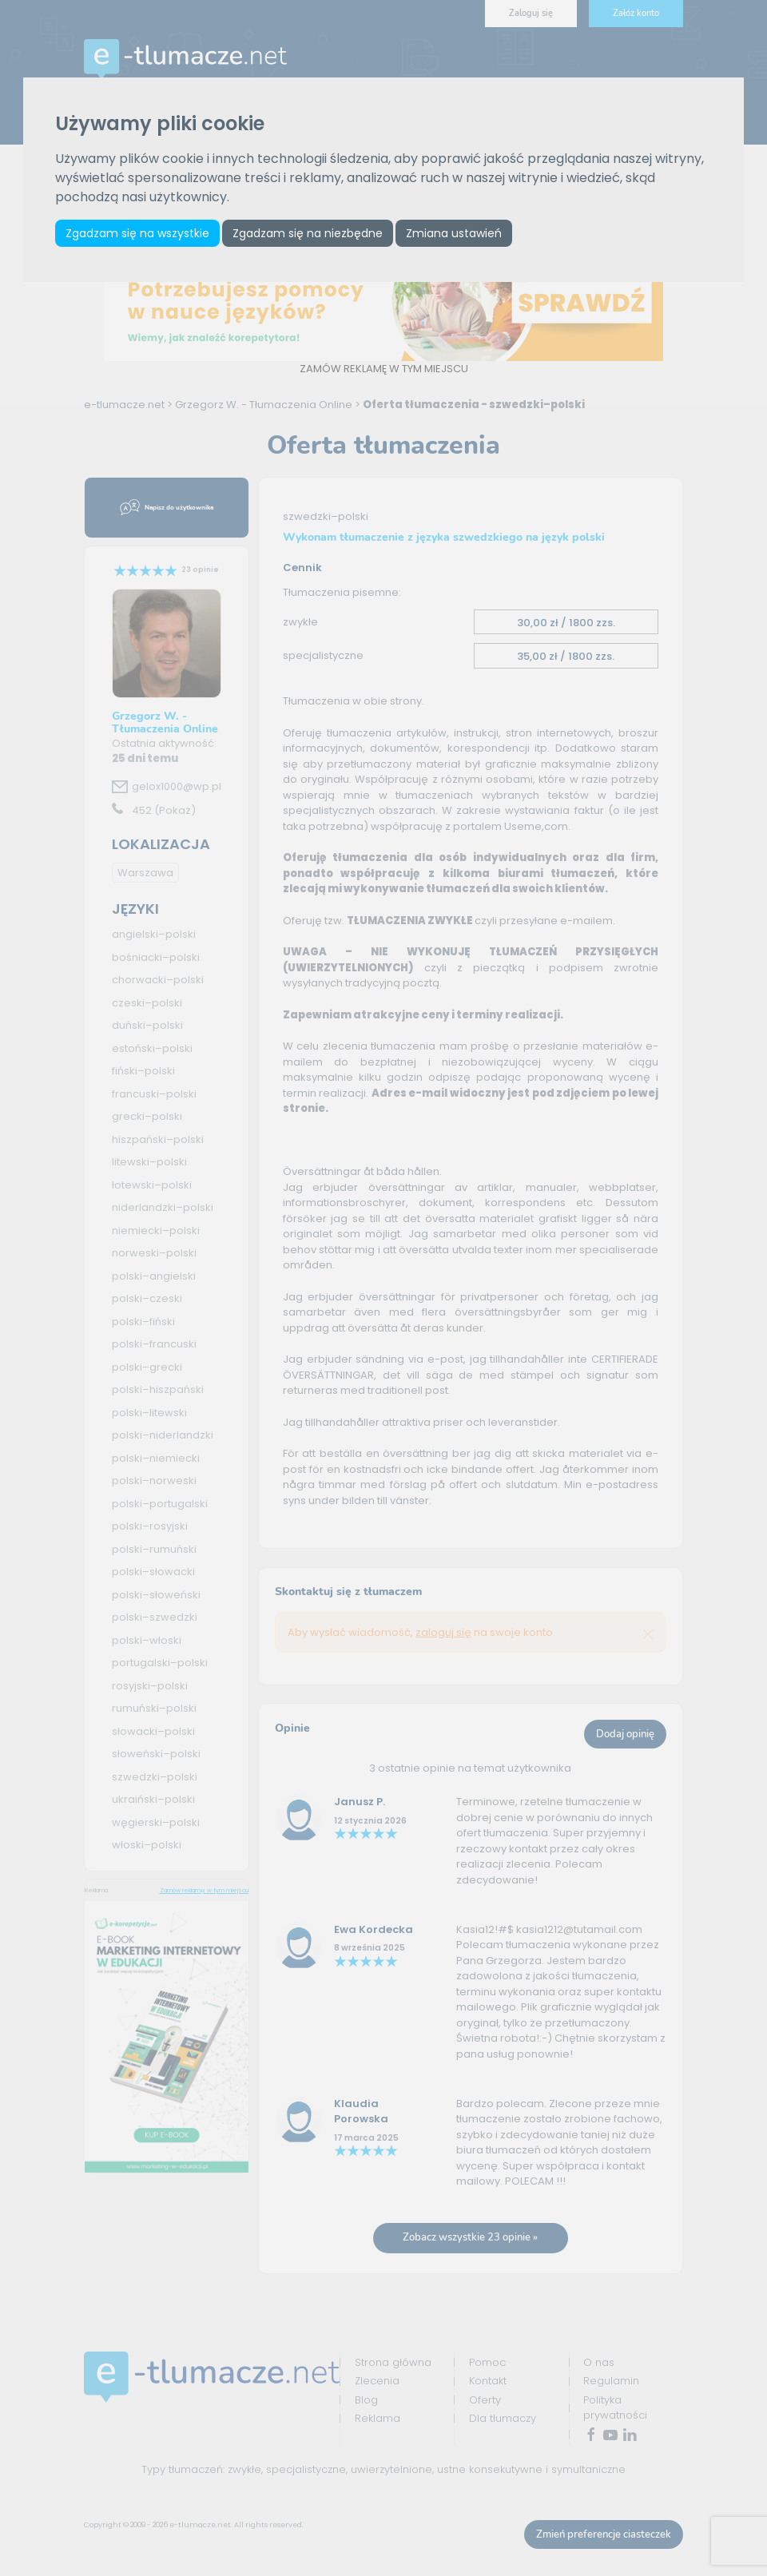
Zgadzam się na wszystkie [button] (138, 233)
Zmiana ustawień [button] (456, 233)
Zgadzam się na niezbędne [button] (309, 233)
